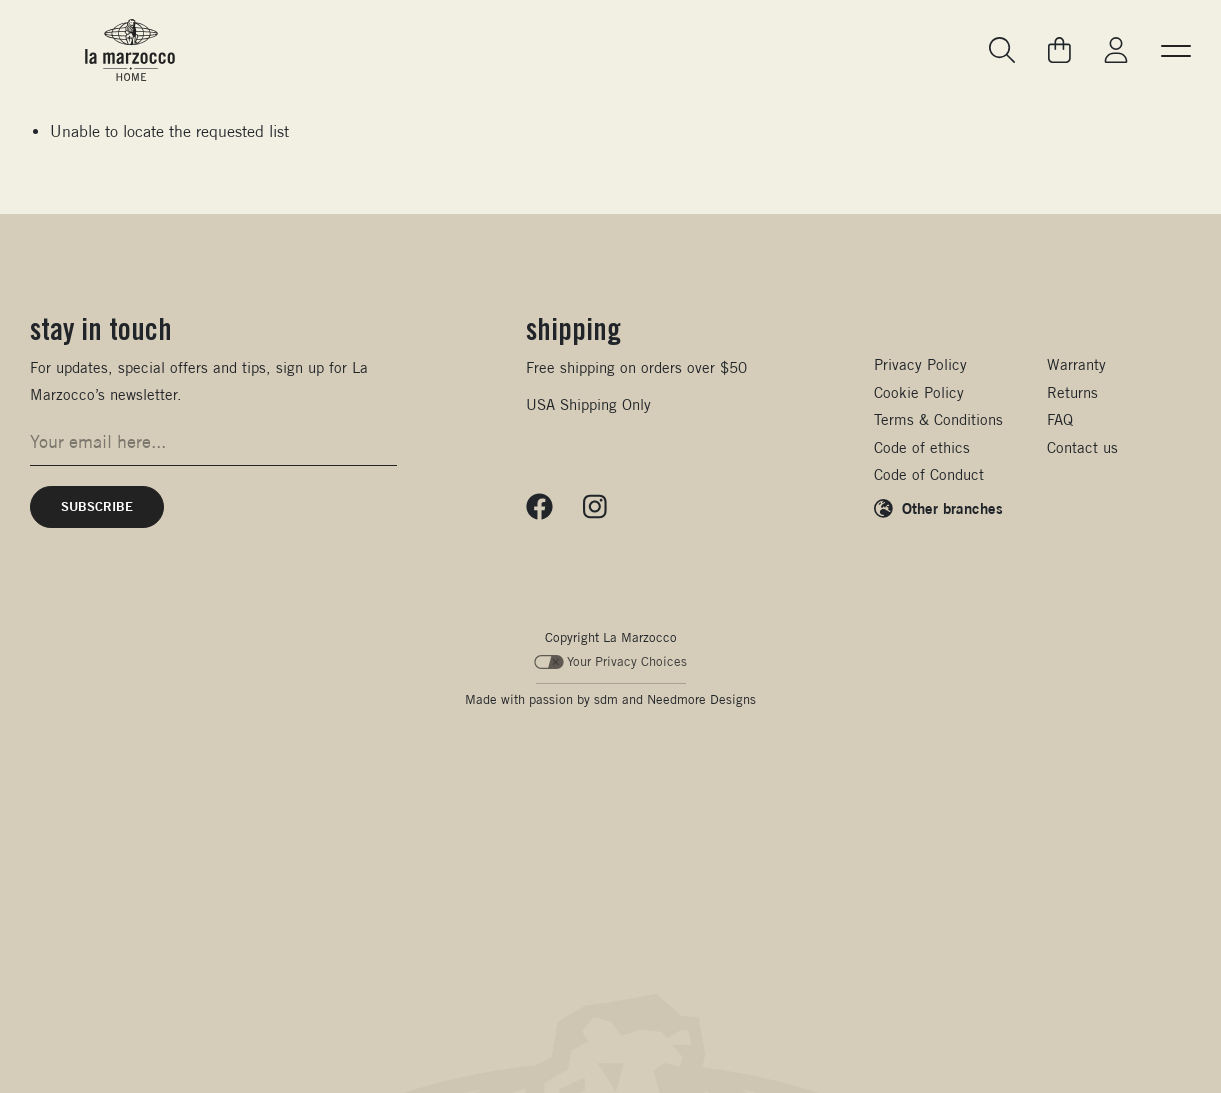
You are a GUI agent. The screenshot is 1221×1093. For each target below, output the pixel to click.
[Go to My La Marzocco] (1116, 50)
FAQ (1060, 419)
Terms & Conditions (938, 419)
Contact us (1082, 447)
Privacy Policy (920, 364)
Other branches (952, 508)
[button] (1176, 50)
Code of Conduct (929, 474)
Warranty (1076, 364)
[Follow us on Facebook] (539, 507)
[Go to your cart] (1060, 50)
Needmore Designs (701, 699)
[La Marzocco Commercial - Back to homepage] (130, 50)
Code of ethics (922, 447)
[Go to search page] (1003, 50)
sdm (606, 699)
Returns (1072, 392)
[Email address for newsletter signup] (213, 442)
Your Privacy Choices (610, 661)
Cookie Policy (919, 392)
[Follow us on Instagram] (595, 507)
